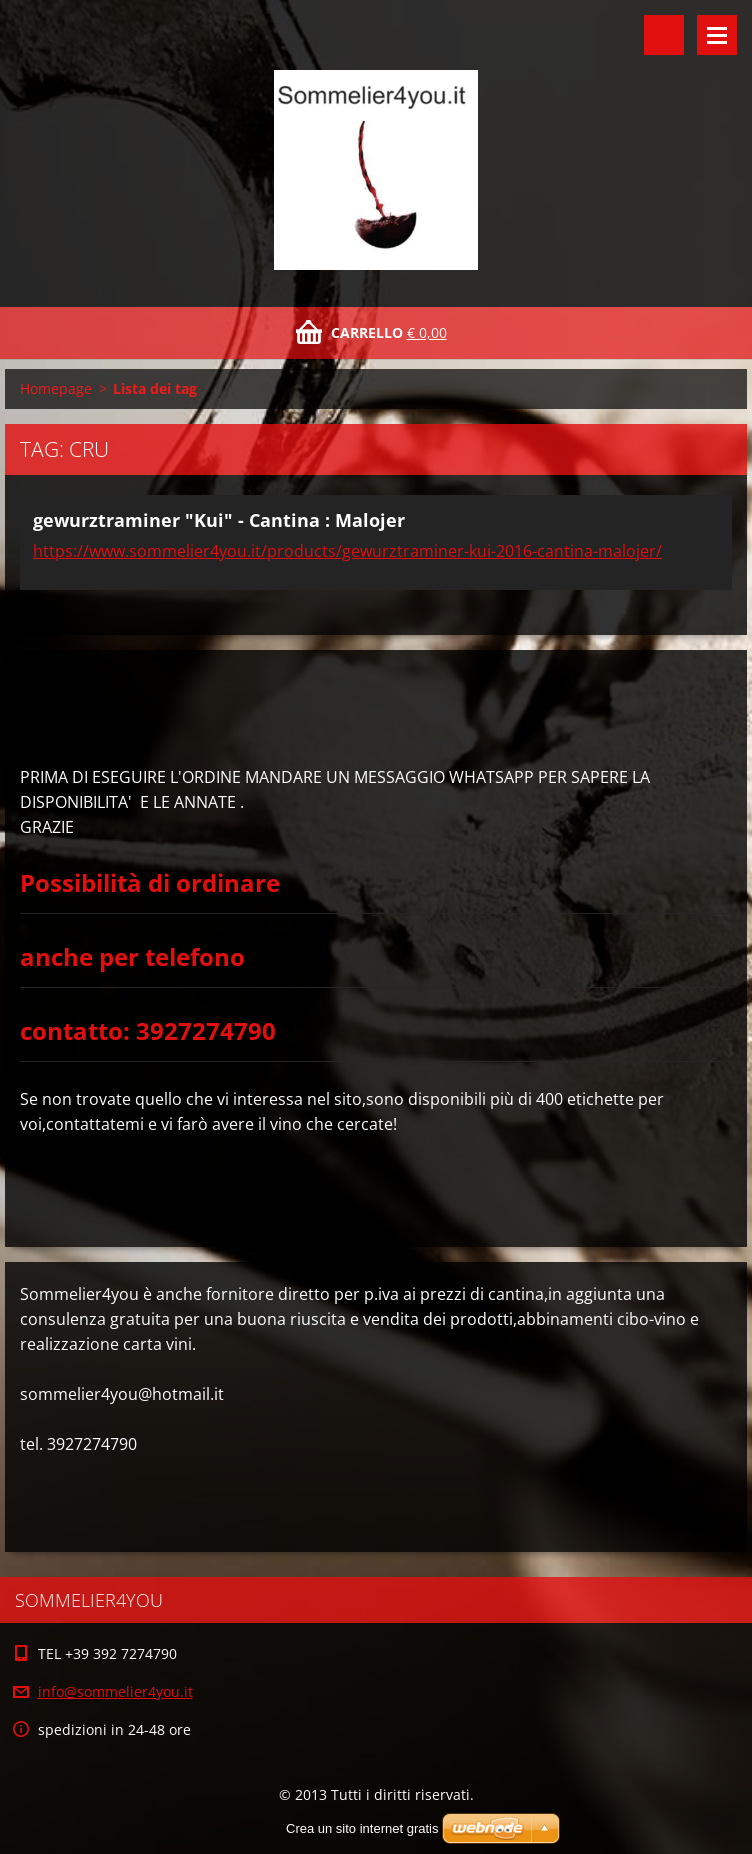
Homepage (56, 388)
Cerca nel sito (664, 35)
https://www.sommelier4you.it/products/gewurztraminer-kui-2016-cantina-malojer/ (347, 551)
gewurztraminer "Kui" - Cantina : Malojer (219, 520)
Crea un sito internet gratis (362, 1828)
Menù (717, 35)
